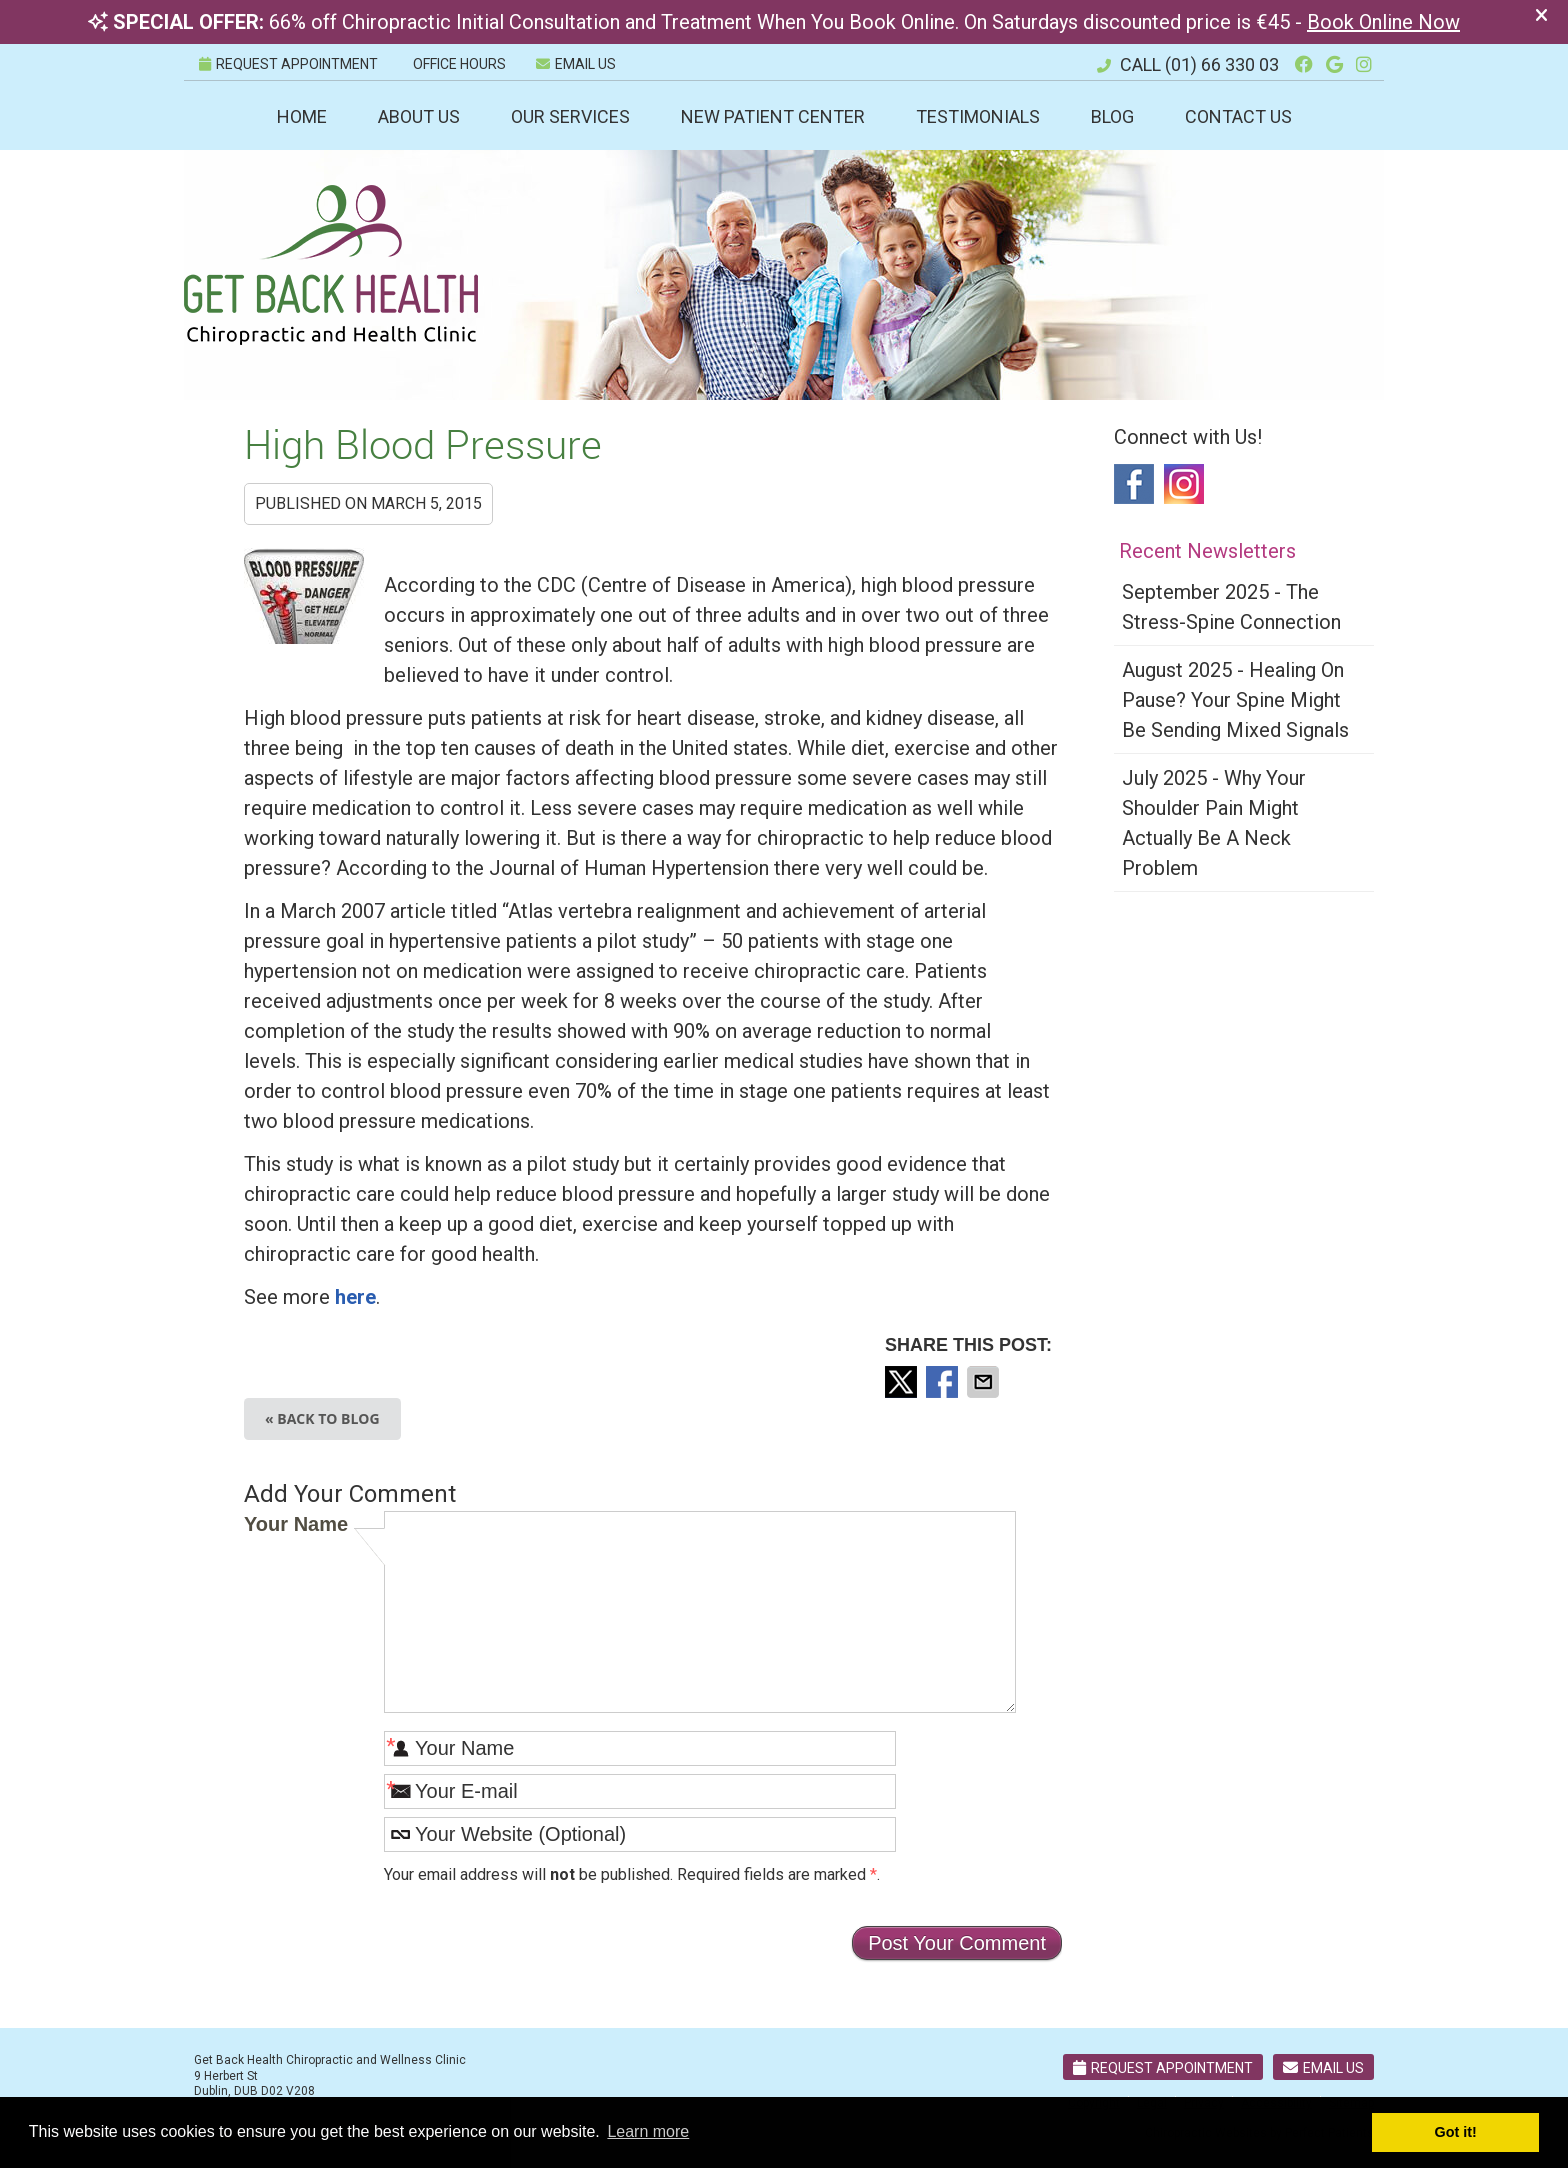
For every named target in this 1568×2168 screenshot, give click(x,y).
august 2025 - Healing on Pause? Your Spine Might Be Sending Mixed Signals (1235, 700)
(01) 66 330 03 (1222, 64)
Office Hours (459, 64)
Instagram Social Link (1184, 484)
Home (302, 116)
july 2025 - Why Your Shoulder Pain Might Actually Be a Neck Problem (1214, 823)
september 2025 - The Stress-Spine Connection (1231, 607)
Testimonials (978, 116)
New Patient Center (773, 116)
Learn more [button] (648, 2131)
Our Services (570, 116)
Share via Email (985, 1382)
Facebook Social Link (1134, 484)
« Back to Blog (322, 1418)
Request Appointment (1163, 2068)
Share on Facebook (944, 1382)
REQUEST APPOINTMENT (288, 64)
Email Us (576, 64)
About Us (419, 116)
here (355, 1297)
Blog (1112, 116)
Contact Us (1238, 116)
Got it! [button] (1456, 2132)
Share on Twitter (903, 1382)
